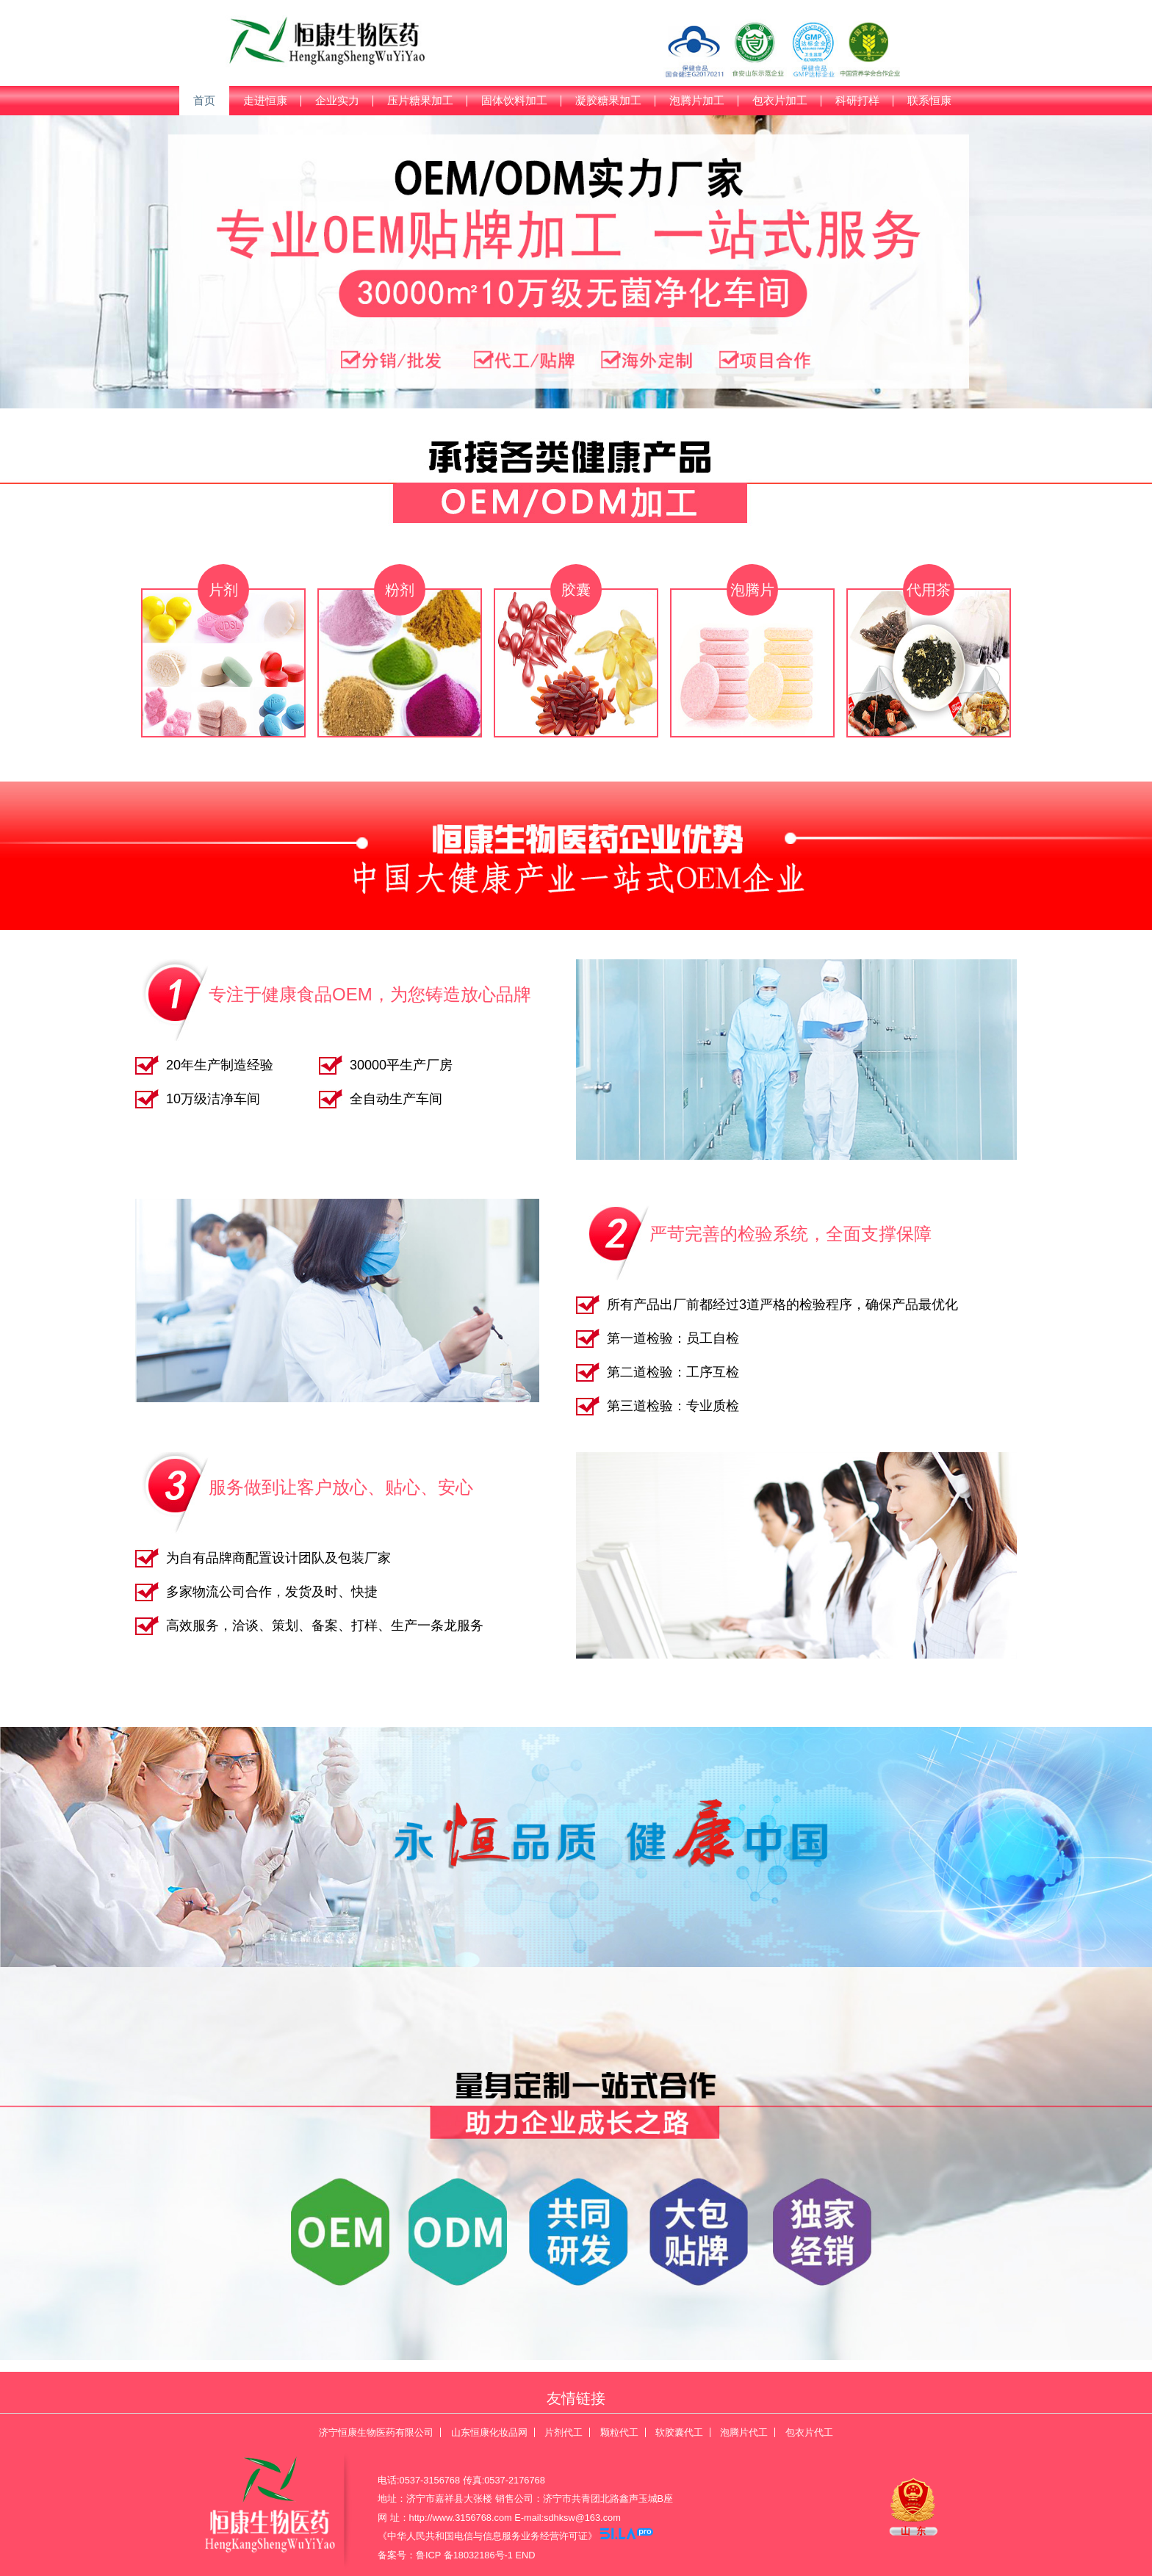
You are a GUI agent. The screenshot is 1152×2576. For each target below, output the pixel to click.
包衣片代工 (809, 2432)
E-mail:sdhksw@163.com (567, 2517)
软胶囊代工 (679, 2432)
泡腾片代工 (744, 2432)
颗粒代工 (619, 2432)
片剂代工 (563, 2432)
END (526, 2555)
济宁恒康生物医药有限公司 (376, 2432)
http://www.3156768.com (460, 2517)
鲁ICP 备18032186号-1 (464, 2555)
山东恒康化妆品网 (489, 2432)
